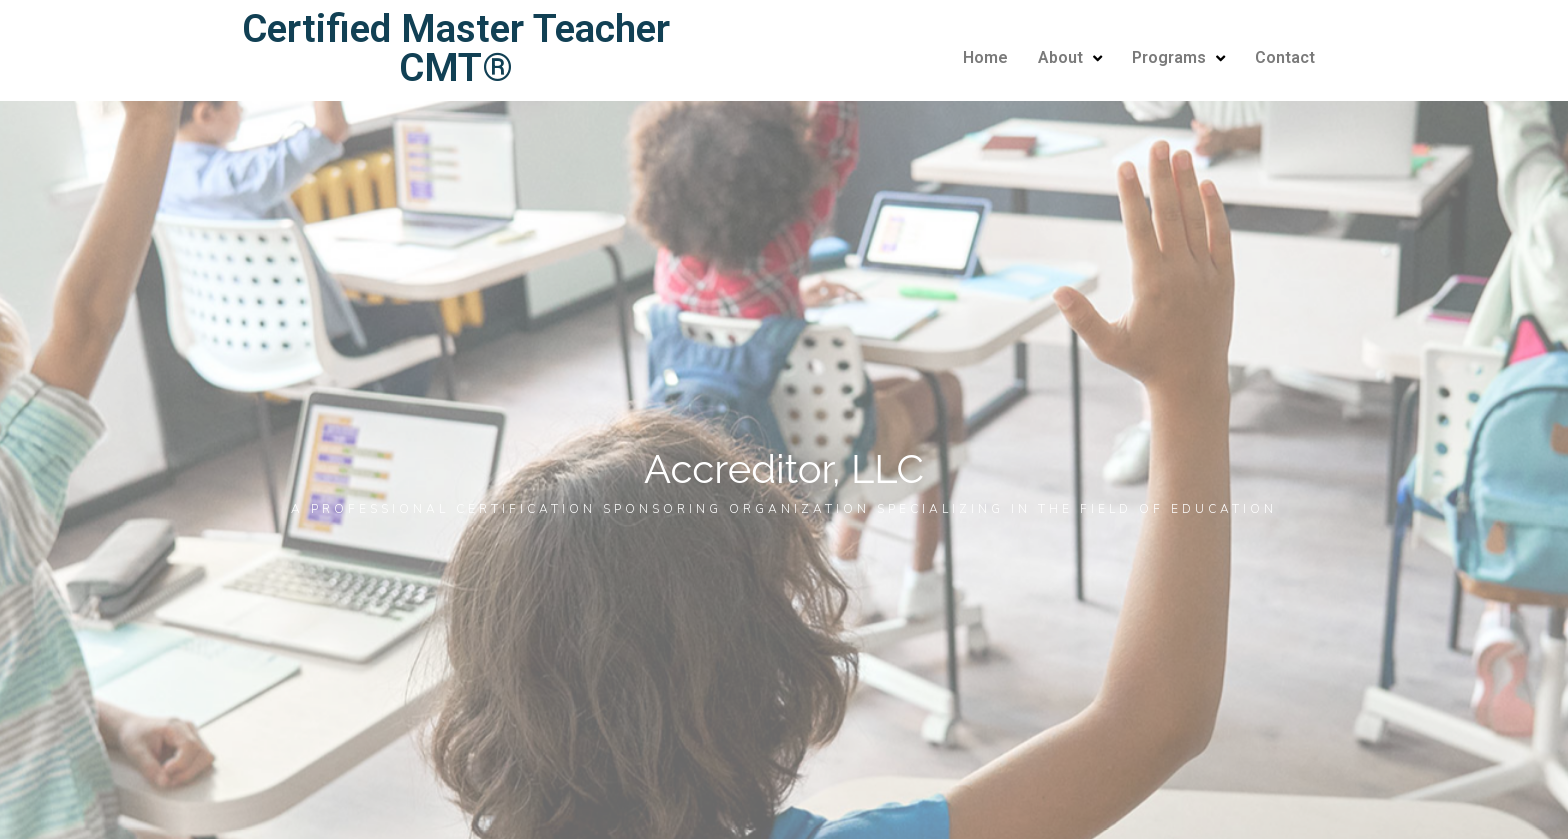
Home (985, 57)
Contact (1285, 57)
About (1070, 57)
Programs (1178, 57)
